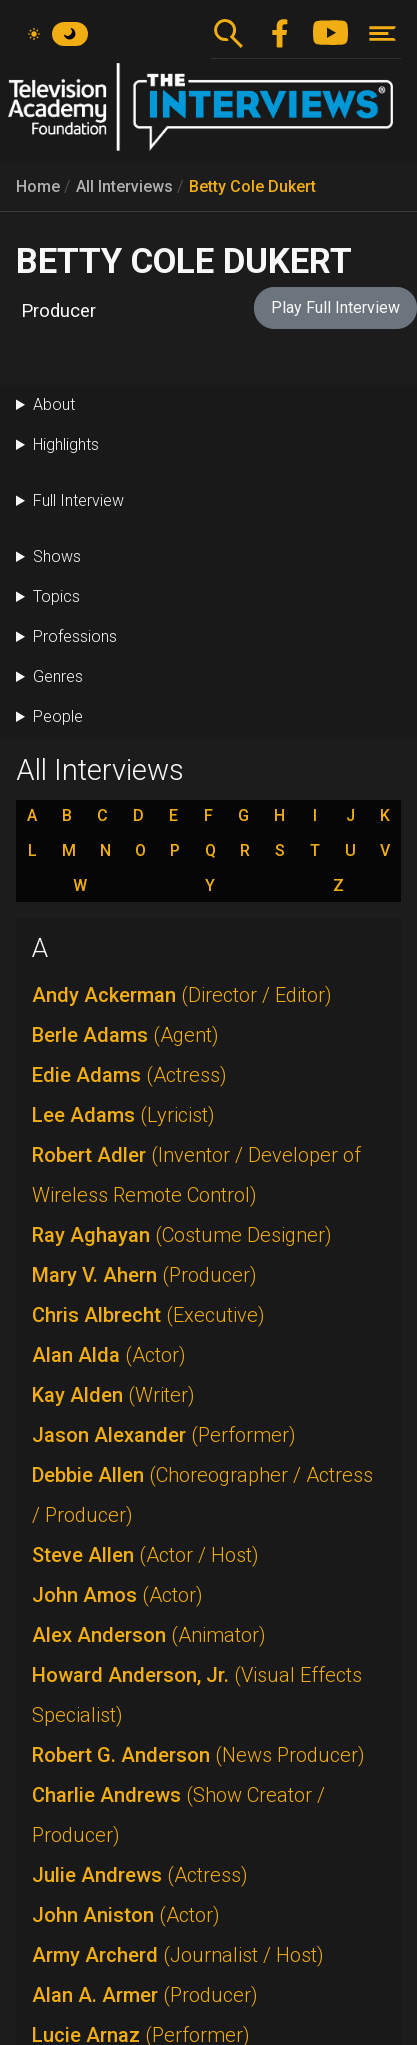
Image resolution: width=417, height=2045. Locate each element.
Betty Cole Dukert (252, 186)
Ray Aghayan (182, 1235)
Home (38, 186)
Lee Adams (123, 1115)
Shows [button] (57, 556)
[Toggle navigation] (382, 33)
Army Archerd (178, 1955)
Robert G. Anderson (198, 1755)
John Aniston (126, 1915)
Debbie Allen (202, 1495)
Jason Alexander (164, 1435)
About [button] (54, 404)
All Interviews (124, 186)
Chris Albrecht (148, 1315)
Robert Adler (196, 1175)
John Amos (117, 1595)
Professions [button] (75, 636)
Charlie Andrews (178, 1815)
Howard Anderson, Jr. (197, 1695)
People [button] (58, 716)
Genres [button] (58, 676)
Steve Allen (145, 1555)
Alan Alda (109, 1355)
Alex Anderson (149, 1635)
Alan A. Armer (145, 1995)
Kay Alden (113, 1395)
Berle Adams (125, 1035)
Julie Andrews (140, 1875)
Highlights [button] (66, 444)
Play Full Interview (335, 307)
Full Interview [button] (78, 500)
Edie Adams (129, 1075)
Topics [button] (56, 596)
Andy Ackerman (182, 995)
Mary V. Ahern (144, 1275)
